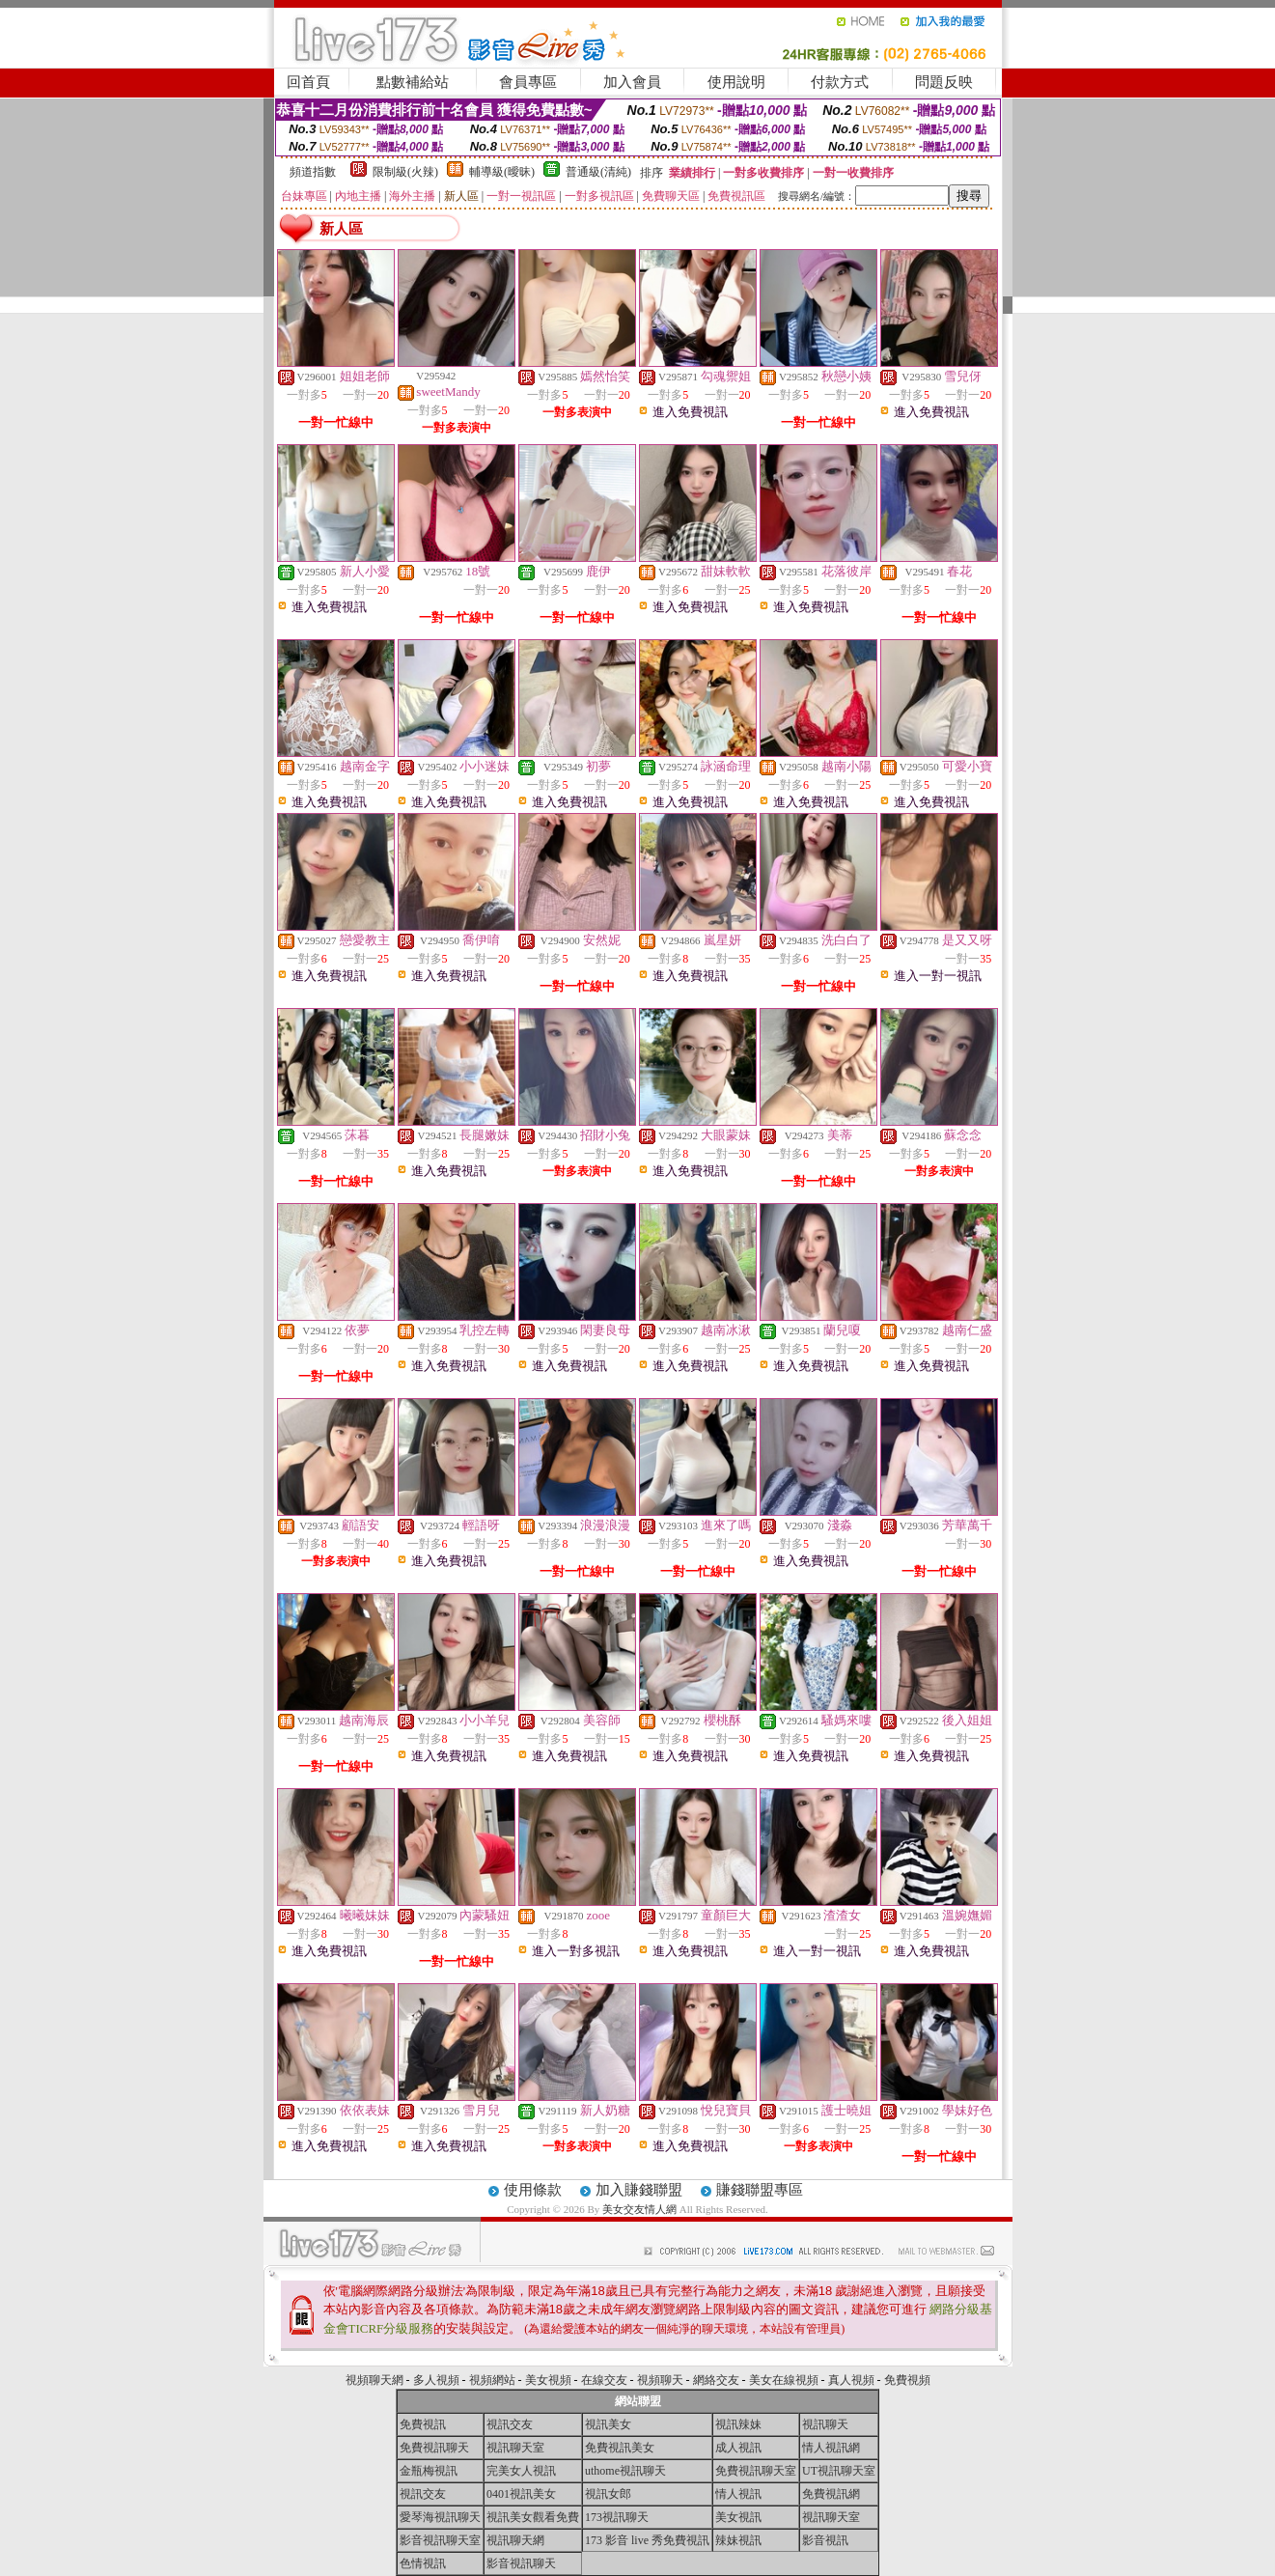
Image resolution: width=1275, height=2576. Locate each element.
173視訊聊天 (617, 2517)
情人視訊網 (831, 2447)
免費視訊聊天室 (755, 2471)
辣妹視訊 (738, 2540)
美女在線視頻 (783, 2380)
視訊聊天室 (515, 2447)
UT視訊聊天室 (838, 2471)
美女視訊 (738, 2517)
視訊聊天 (825, 2424)
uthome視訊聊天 (625, 2471)
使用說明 (736, 82)
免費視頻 (907, 2380)
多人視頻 (436, 2380)
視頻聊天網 (374, 2380)
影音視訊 (825, 2540)
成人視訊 (738, 2447)
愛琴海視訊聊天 (440, 2517)
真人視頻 (851, 2380)
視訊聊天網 (515, 2540)
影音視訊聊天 (521, 2563)
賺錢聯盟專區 (759, 2190)
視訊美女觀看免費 (532, 2517)
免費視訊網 (831, 2494)
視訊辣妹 (738, 2424)
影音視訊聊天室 (440, 2540)
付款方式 (840, 82)
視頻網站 (492, 2380)
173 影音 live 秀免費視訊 (647, 2540)
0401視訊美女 (521, 2494)
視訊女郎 (608, 2494)
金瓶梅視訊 (428, 2471)
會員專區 (528, 82)
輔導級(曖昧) (502, 172)
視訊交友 (509, 2424)
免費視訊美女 (619, 2447)
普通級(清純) (598, 172)
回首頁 (308, 82)
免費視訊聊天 (434, 2447)
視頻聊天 (660, 2380)
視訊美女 (608, 2424)
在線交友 (604, 2380)
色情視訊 (423, 2563)
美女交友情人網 (639, 2209)
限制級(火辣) (405, 172)
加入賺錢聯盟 (639, 2190)
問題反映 (944, 82)
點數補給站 (412, 82)
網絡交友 (716, 2380)
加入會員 (632, 82)
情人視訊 (738, 2494)
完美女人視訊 (521, 2471)
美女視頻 (548, 2380)
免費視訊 (423, 2424)
